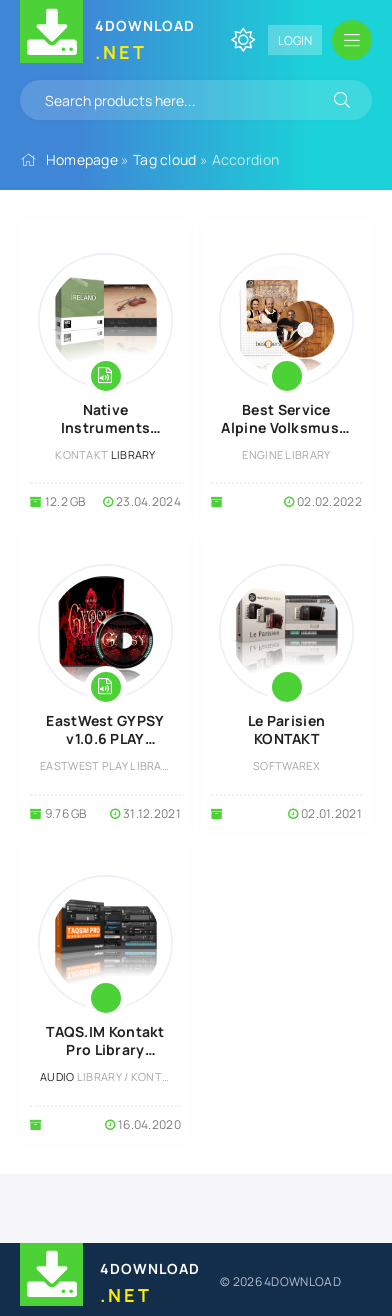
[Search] (342, 100)
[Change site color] (243, 40)
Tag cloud (165, 159)
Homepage (82, 159)
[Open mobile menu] (352, 40)
